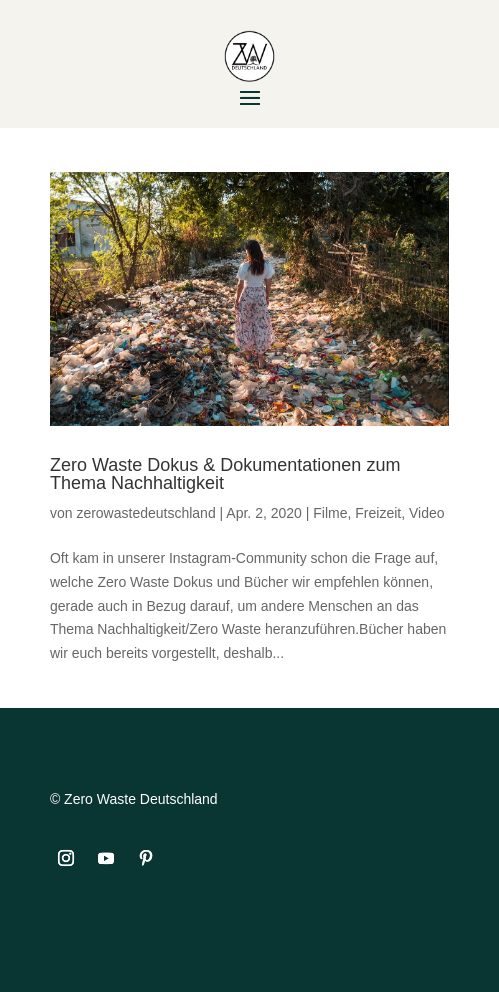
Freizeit (378, 513)
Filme (330, 513)
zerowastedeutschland (145, 513)
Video (427, 513)
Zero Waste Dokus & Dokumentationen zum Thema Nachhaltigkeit (225, 474)
